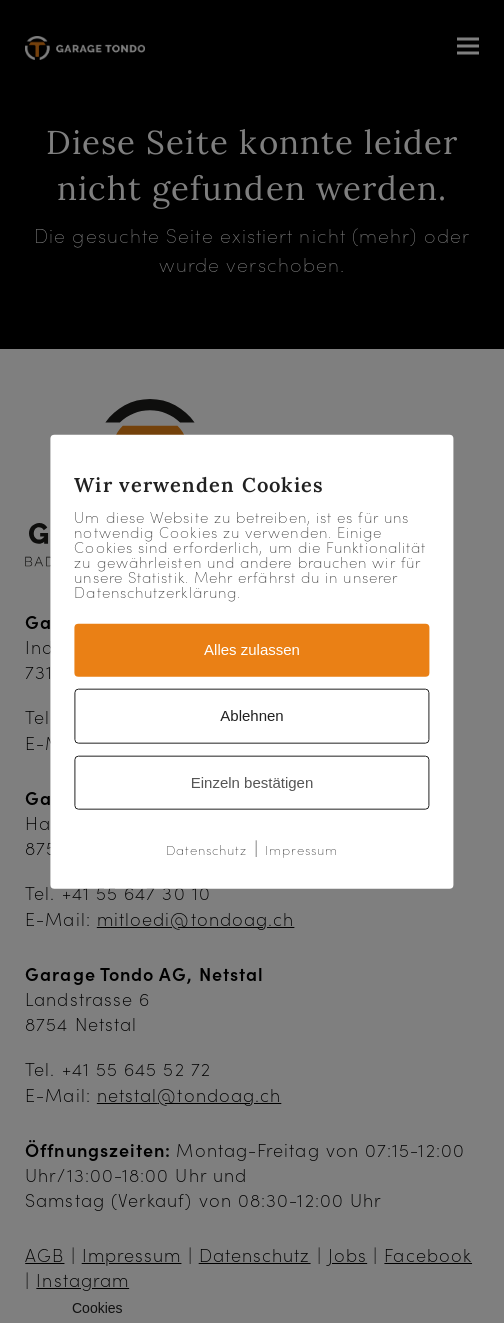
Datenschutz (207, 849)
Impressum (302, 849)
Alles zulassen (252, 649)
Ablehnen (251, 714)
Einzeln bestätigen (252, 781)
